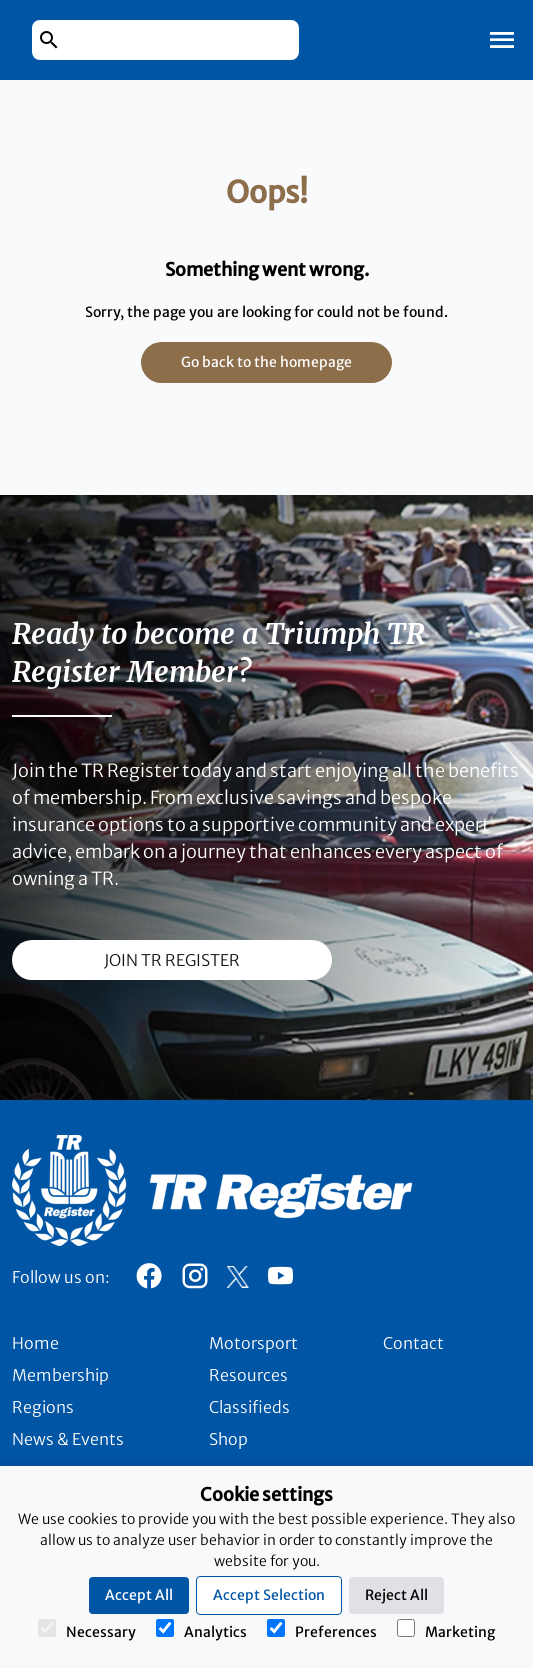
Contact (413, 1343)
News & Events (68, 1439)
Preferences (322, 1630)
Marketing (446, 1630)
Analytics (201, 1630)
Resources (248, 1375)
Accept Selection (269, 1595)
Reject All (396, 1595)
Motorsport (253, 1343)
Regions (43, 1407)
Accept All (139, 1595)
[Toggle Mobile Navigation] (502, 40)
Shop (228, 1439)
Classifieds (249, 1407)
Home (35, 1343)
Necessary (87, 1630)
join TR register (172, 960)
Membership (60, 1375)
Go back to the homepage (266, 362)
